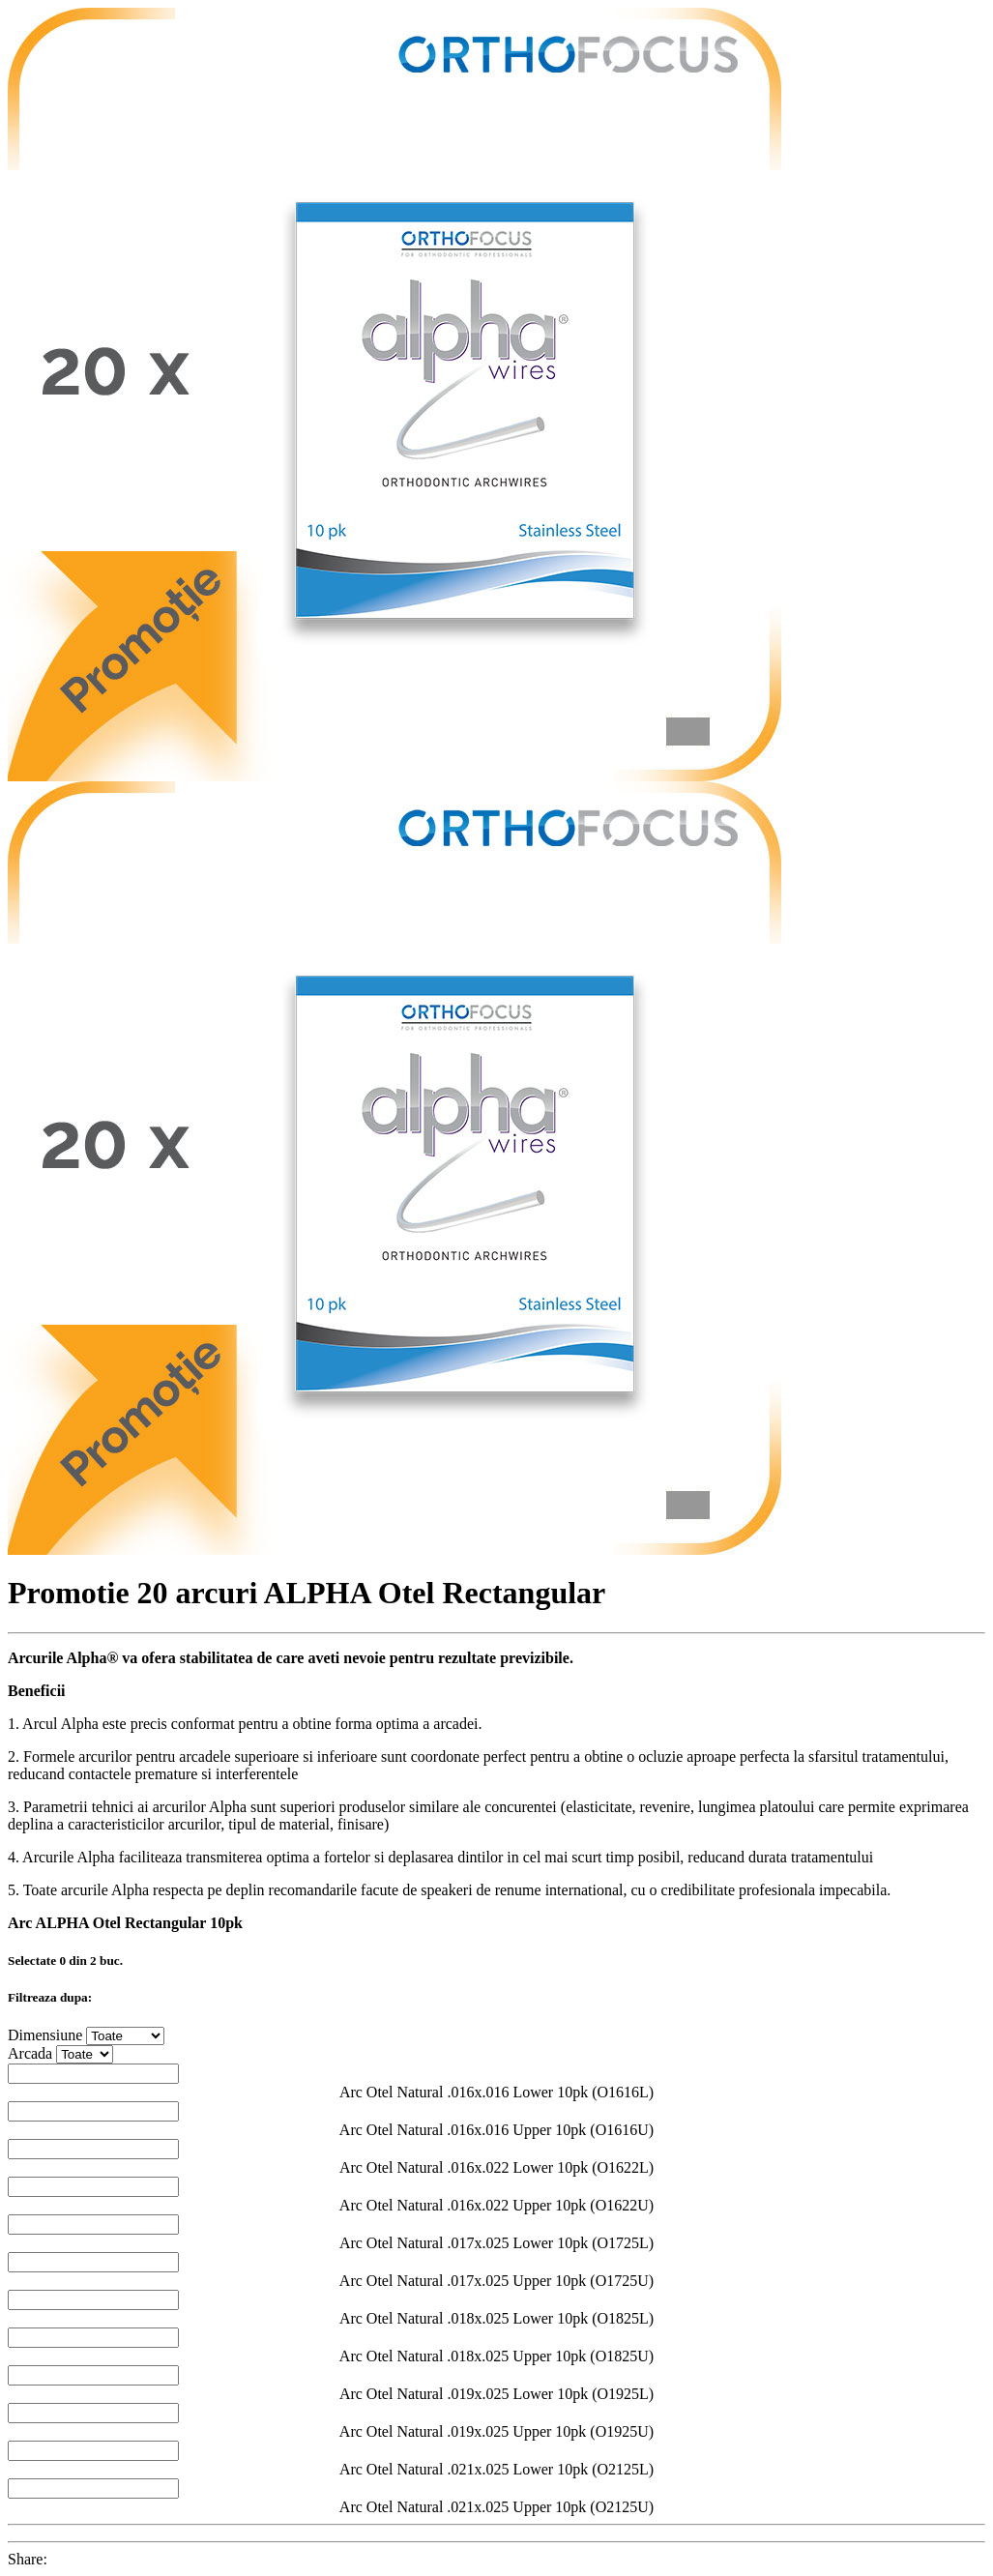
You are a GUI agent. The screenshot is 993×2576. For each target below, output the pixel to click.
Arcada (30, 2053)
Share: (27, 2559)
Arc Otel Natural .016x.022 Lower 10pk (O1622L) (496, 2167)
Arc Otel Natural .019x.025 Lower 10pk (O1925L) (496, 2394)
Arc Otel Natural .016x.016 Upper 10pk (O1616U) (496, 2130)
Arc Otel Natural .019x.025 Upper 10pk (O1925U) (496, 2431)
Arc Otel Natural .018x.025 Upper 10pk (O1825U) (496, 2356)
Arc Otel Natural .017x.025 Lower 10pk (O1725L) (496, 2243)
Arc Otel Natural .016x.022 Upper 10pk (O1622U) (496, 2205)
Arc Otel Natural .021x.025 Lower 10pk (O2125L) (496, 2469)
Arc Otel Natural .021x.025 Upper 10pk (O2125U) (496, 2507)
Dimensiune (45, 2035)
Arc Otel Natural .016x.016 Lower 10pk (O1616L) (496, 2092)
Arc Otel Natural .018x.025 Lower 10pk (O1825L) (496, 2318)
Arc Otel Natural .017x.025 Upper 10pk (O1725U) (496, 2280)
